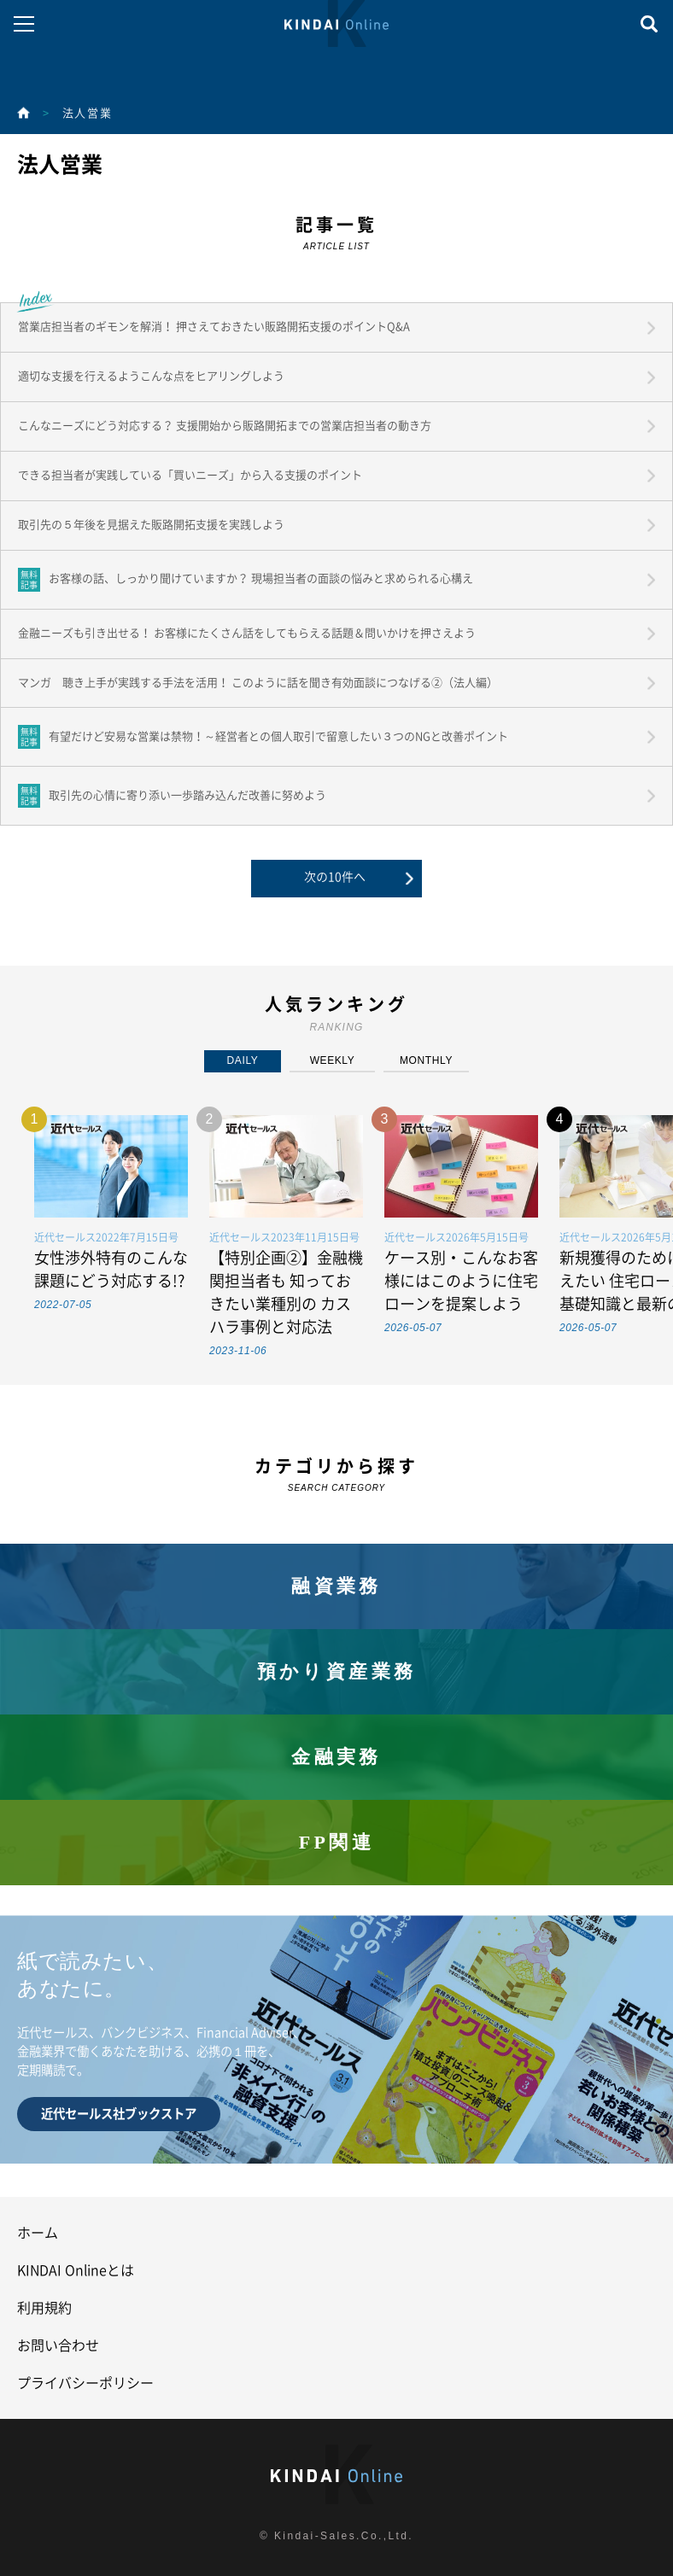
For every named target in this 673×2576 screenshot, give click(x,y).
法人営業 (87, 113)
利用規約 (44, 2308)
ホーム (37, 2233)
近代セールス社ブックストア (118, 2113)
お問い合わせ (58, 2345)
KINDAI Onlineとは (75, 2270)
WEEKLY (332, 1060)
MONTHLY (426, 1060)
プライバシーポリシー (85, 2383)
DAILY (243, 1060)
